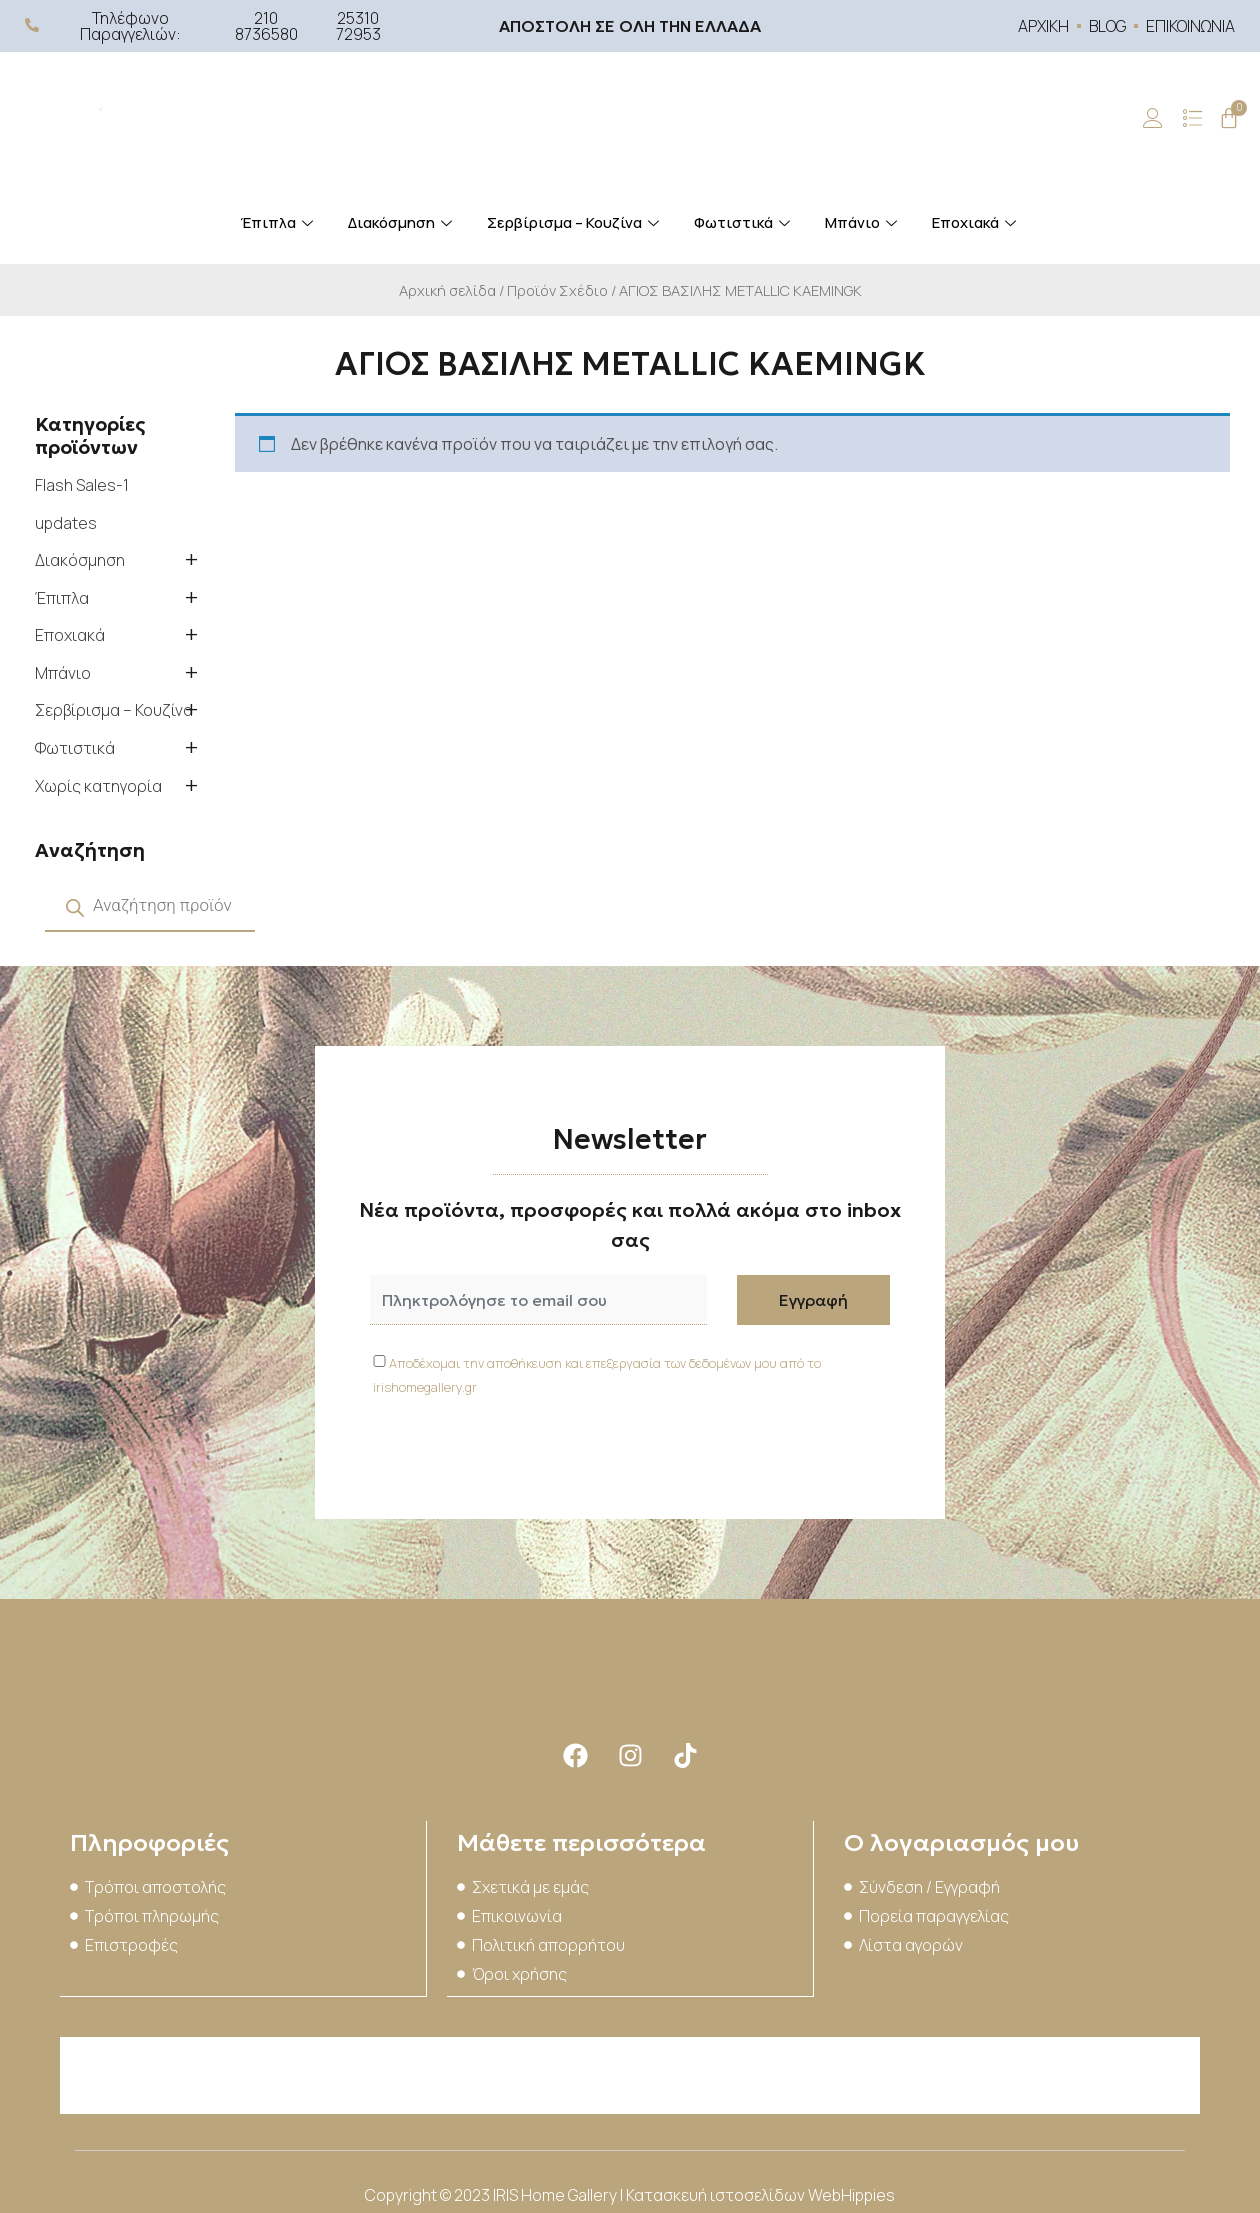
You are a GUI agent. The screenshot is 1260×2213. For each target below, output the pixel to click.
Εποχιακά (976, 222)
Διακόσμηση (402, 222)
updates (66, 523)
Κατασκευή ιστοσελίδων (717, 2193)
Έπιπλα (279, 222)
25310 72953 (358, 26)
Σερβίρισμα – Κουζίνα (575, 222)
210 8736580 (266, 26)
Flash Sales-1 (82, 485)
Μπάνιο (863, 222)
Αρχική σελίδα (447, 290)
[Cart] (1229, 118)
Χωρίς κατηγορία (98, 786)
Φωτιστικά (744, 222)
